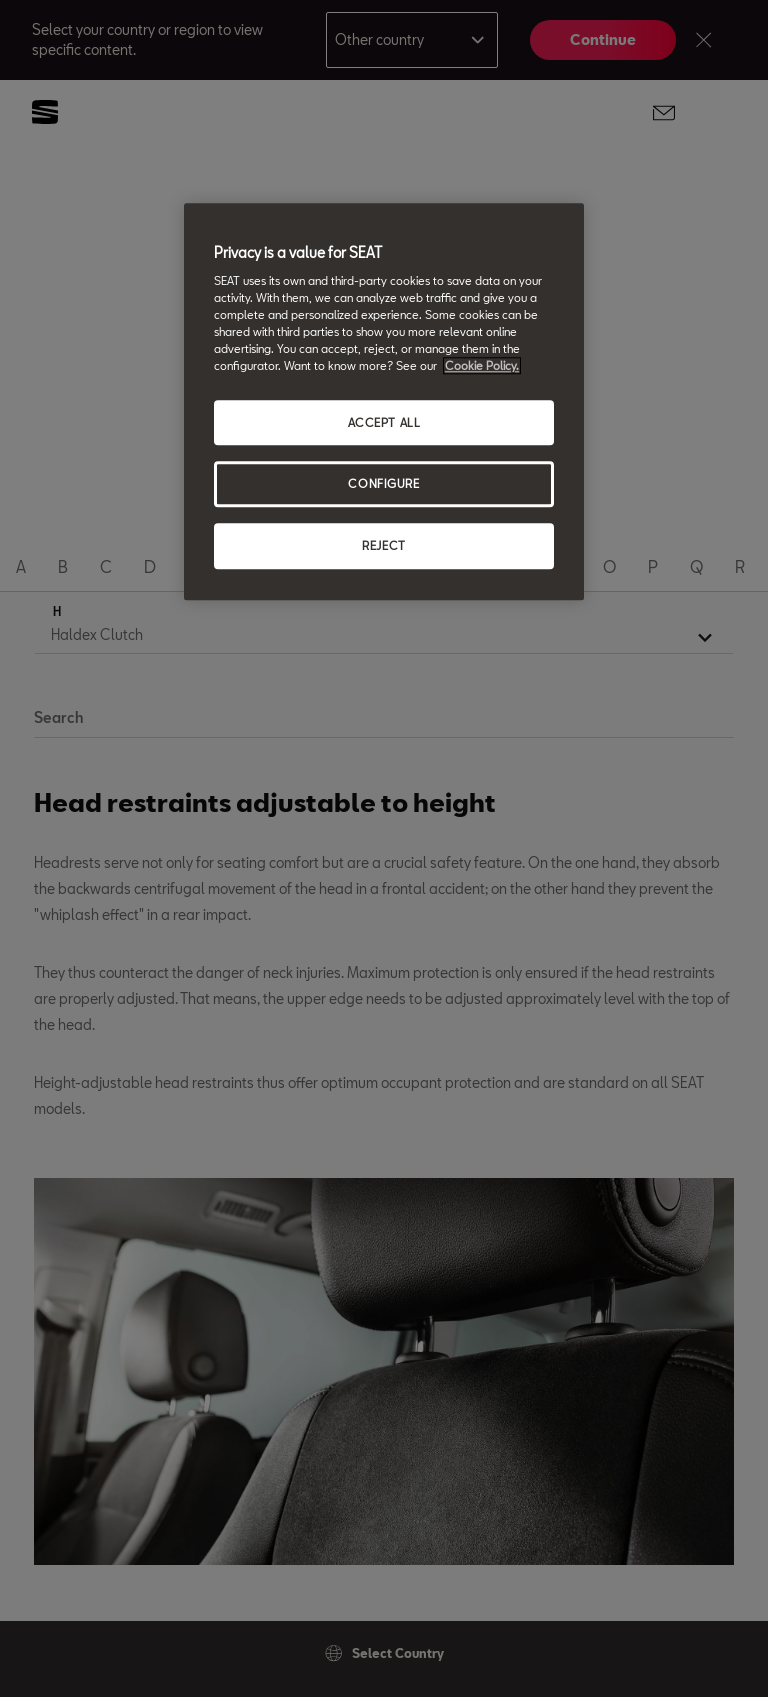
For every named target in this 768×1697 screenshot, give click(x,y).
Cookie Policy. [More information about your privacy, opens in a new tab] (482, 366)
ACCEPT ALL (384, 422)
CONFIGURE (383, 484)
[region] (384, 402)
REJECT (383, 546)
